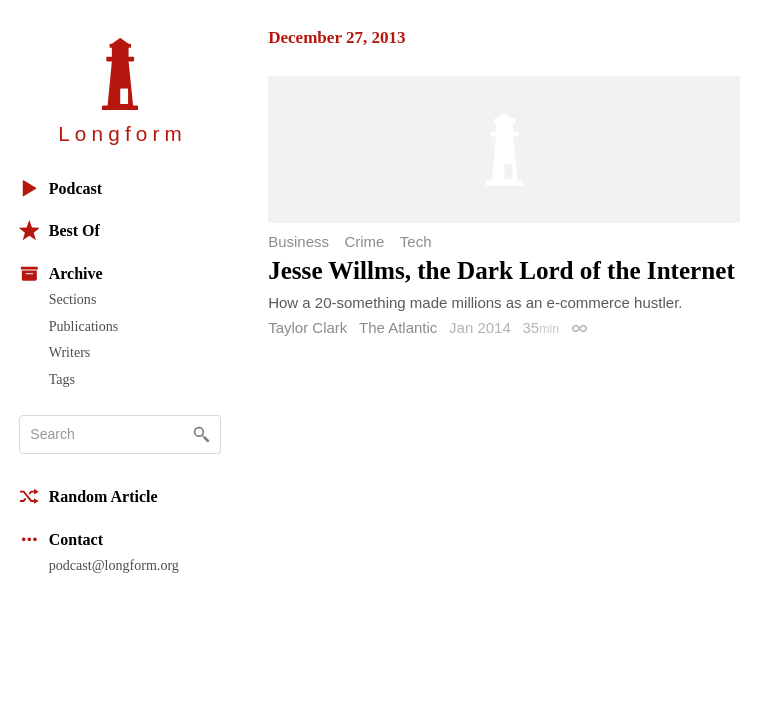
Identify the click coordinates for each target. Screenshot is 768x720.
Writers (70, 352)
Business (298, 241)
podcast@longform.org (114, 565)
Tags (62, 379)
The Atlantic (398, 327)
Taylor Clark (307, 327)
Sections (73, 299)
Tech (416, 241)
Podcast (60, 188)
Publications (83, 326)
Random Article (88, 496)
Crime (364, 241)
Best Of (59, 230)
